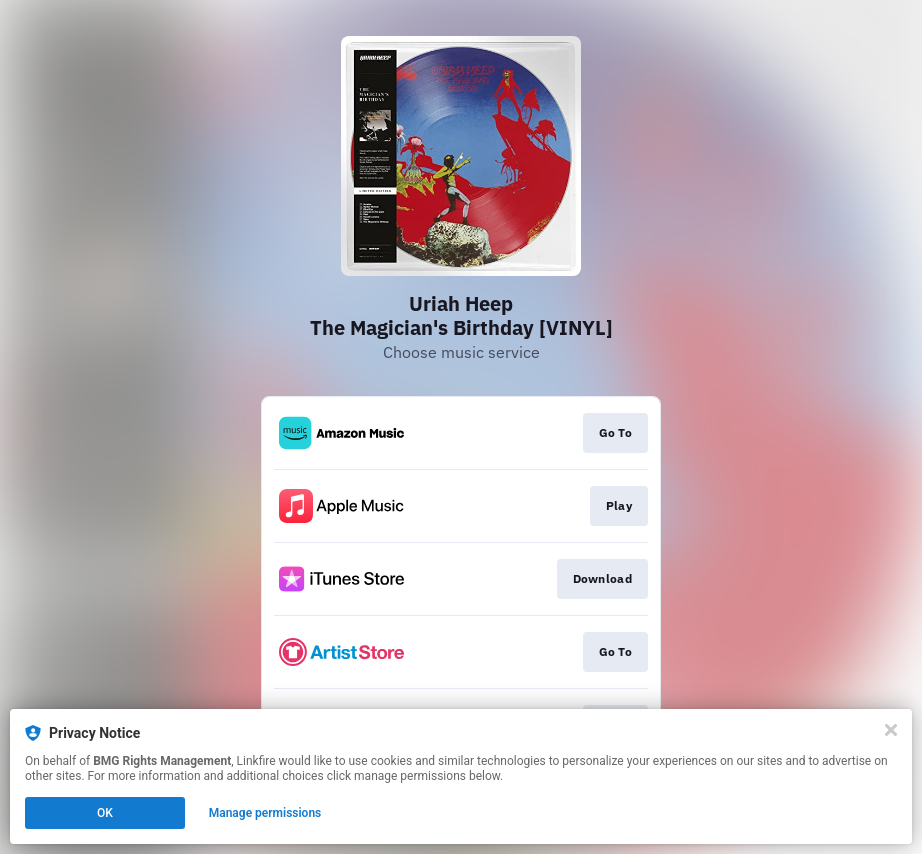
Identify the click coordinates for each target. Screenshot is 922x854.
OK (105, 813)
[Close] (891, 730)
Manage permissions (265, 813)
